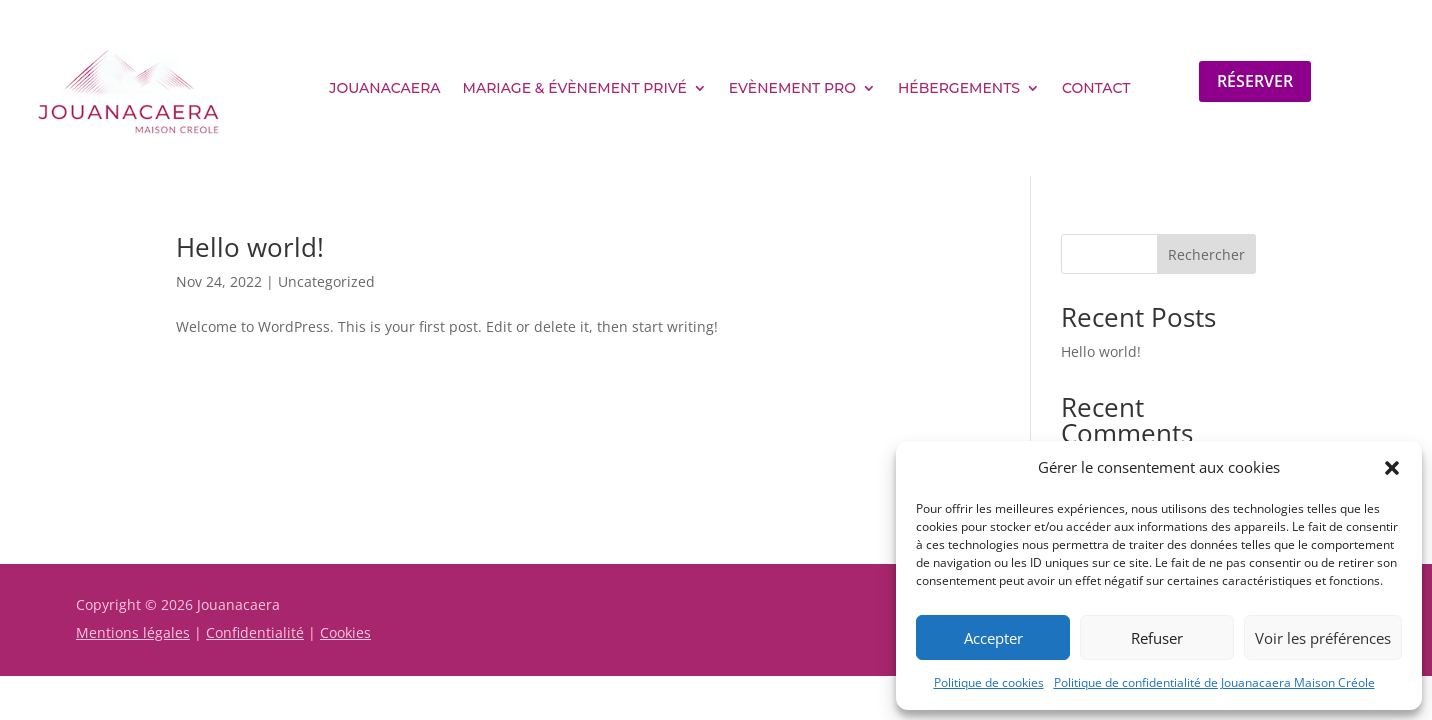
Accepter (993, 638)
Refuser (1157, 638)
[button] (1392, 468)
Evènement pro (792, 88)
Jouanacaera (384, 88)
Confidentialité (255, 632)
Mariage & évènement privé (575, 88)
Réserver (1255, 81)
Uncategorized (326, 281)
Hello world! (250, 247)
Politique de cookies (989, 682)
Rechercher (1206, 254)
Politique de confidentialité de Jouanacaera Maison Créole (1214, 682)
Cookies (345, 632)
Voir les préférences (1323, 638)
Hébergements (959, 88)
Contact (1096, 88)
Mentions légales (133, 632)
